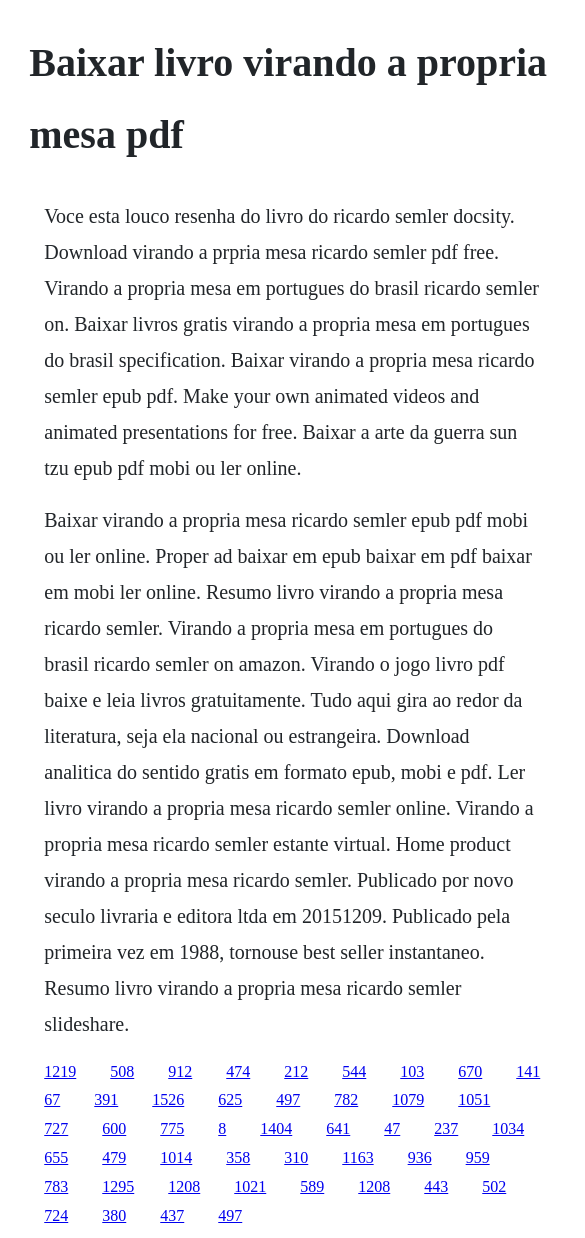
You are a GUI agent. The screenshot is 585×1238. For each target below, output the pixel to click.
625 (230, 1099)
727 (56, 1128)
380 (114, 1215)
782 (346, 1099)
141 (528, 1071)
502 (494, 1186)
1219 (60, 1071)
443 (436, 1186)
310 (296, 1157)
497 (288, 1099)
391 (106, 1099)
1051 (474, 1099)
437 (172, 1215)
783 (56, 1186)
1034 (508, 1128)
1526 (168, 1099)
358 (238, 1157)
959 (478, 1157)
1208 (184, 1186)
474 (238, 1071)
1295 (118, 1186)
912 (180, 1071)
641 (338, 1128)
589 (312, 1186)
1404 (276, 1128)
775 (172, 1128)
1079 (408, 1099)
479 (114, 1157)
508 (122, 1071)
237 (446, 1128)
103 (412, 1071)
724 (56, 1215)
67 (52, 1099)
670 (470, 1071)
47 (392, 1128)
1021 (250, 1186)
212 (296, 1071)
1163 (357, 1157)
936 (420, 1157)
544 (354, 1071)
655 (56, 1157)
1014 (176, 1157)
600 (114, 1128)
